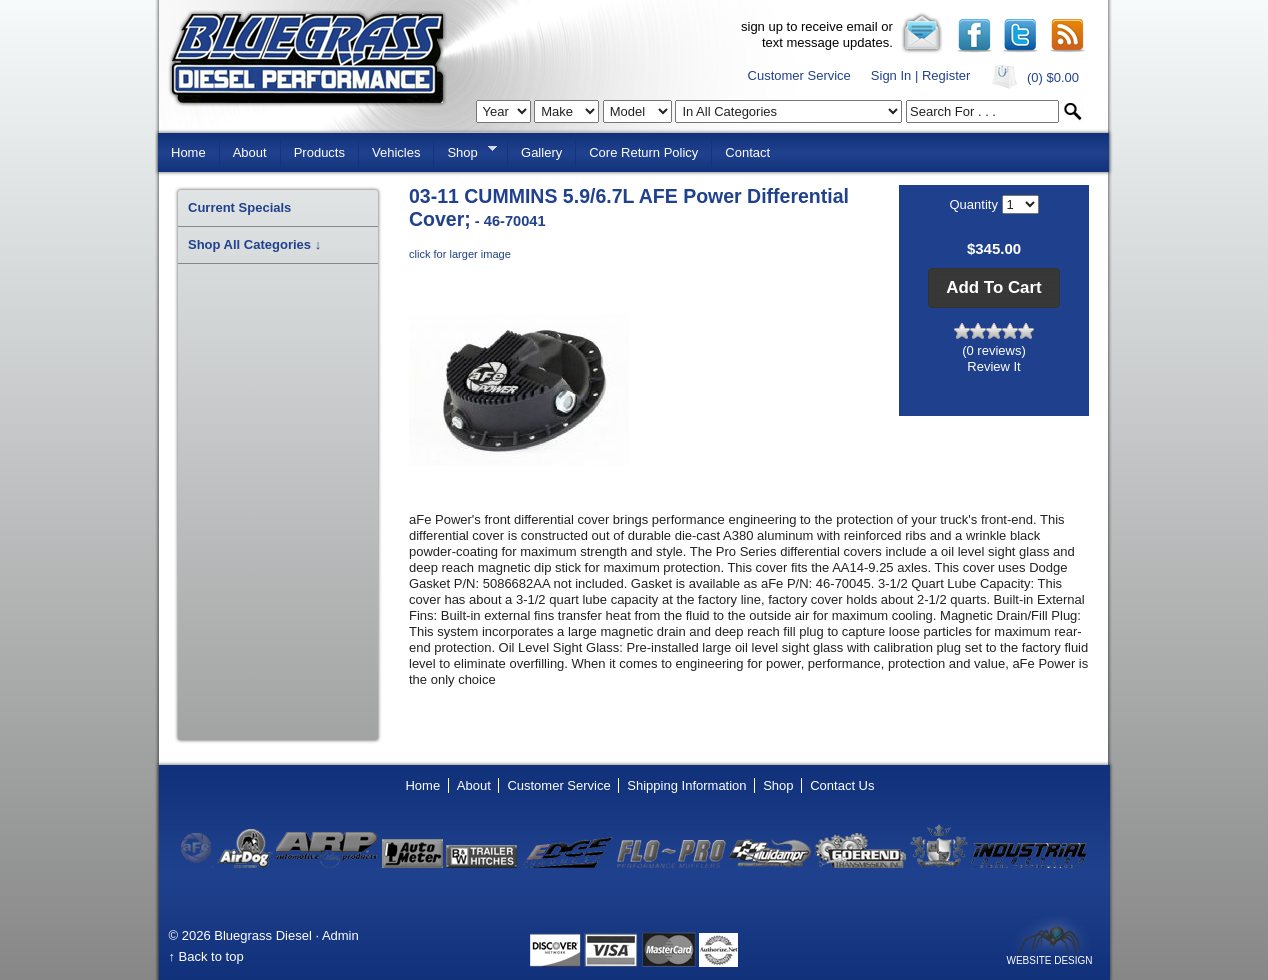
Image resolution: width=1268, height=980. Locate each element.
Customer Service (799, 75)
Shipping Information (686, 785)
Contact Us (842, 785)
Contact (747, 152)
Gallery (541, 152)
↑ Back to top (206, 956)
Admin (340, 935)
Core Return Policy (643, 152)
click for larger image (460, 254)
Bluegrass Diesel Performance (307, 58)
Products (319, 152)
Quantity (975, 204)
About (250, 152)
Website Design (1049, 960)
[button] (993, 287)
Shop (465, 151)
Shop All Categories (254, 244)
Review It (993, 366)
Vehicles (396, 152)
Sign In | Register (920, 75)
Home (188, 152)
